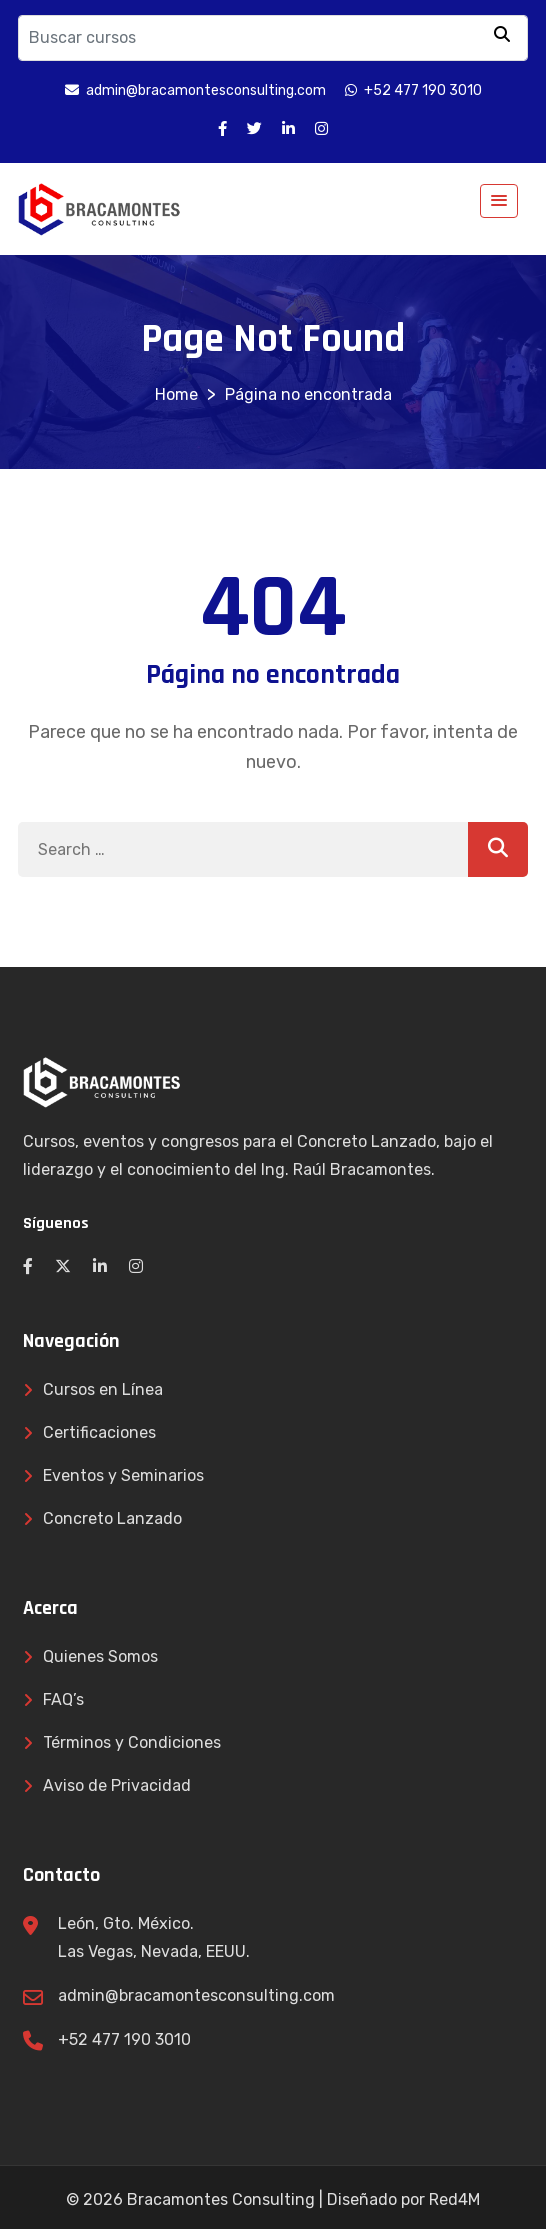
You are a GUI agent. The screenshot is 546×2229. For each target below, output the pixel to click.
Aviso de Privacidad (117, 1785)
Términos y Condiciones (132, 1742)
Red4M (454, 2199)
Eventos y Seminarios (123, 1475)
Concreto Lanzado (112, 1518)
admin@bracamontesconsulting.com (196, 1995)
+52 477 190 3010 (124, 2039)
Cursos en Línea (103, 1389)
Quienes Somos (100, 1656)
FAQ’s (63, 1699)
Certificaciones (99, 1432)
